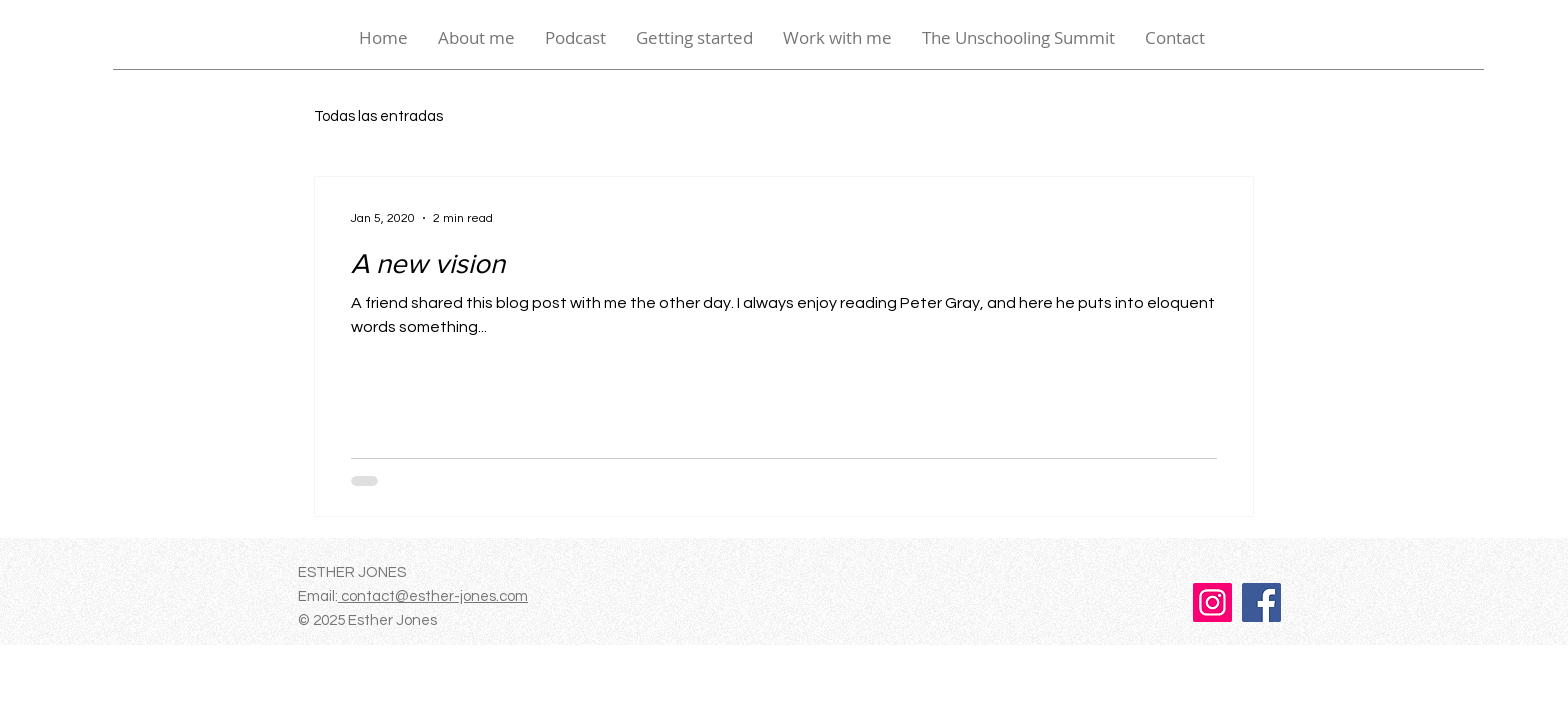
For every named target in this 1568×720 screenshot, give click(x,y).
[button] (694, 38)
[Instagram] (1212, 602)
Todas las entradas (378, 116)
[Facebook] (1261, 602)
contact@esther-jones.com (433, 596)
